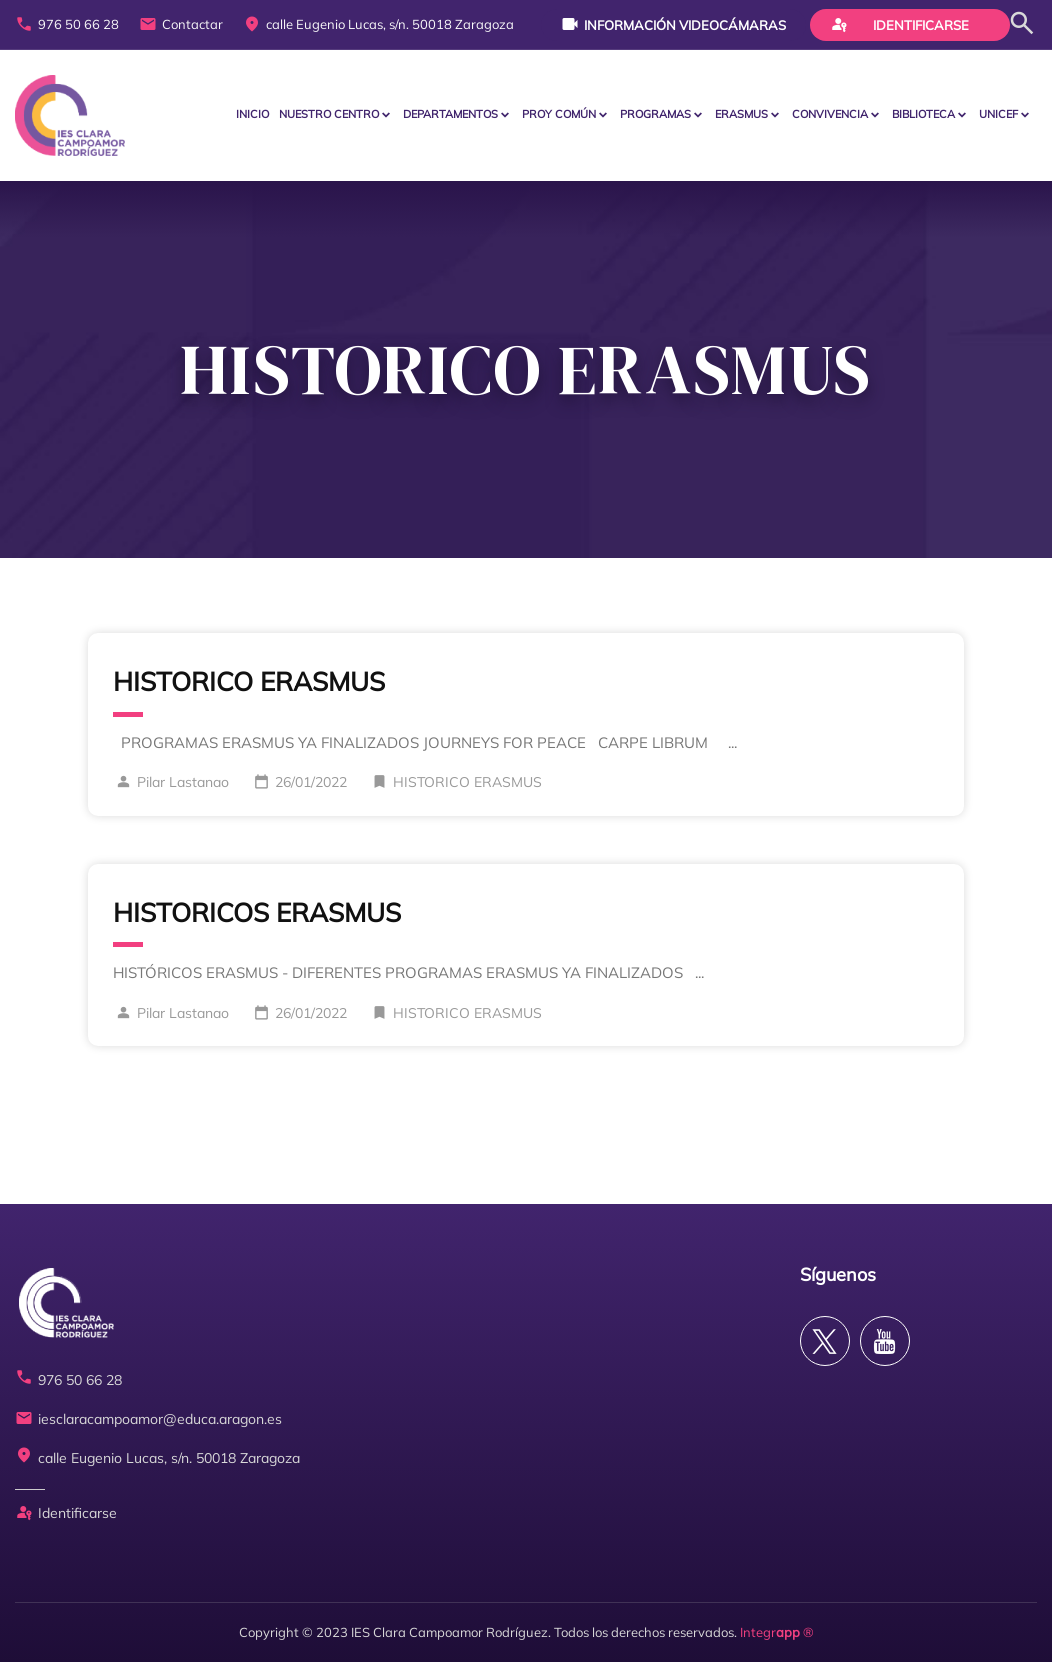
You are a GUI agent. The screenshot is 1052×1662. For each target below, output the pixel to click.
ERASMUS (741, 114)
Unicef (998, 114)
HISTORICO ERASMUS (249, 681)
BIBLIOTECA (923, 114)
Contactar (181, 25)
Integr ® (777, 1632)
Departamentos (450, 114)
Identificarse (900, 24)
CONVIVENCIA (830, 114)
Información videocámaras (673, 24)
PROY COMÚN (559, 114)
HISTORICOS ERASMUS (257, 912)
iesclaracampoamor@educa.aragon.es (148, 1419)
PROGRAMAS (655, 114)
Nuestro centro (329, 114)
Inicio (252, 114)
